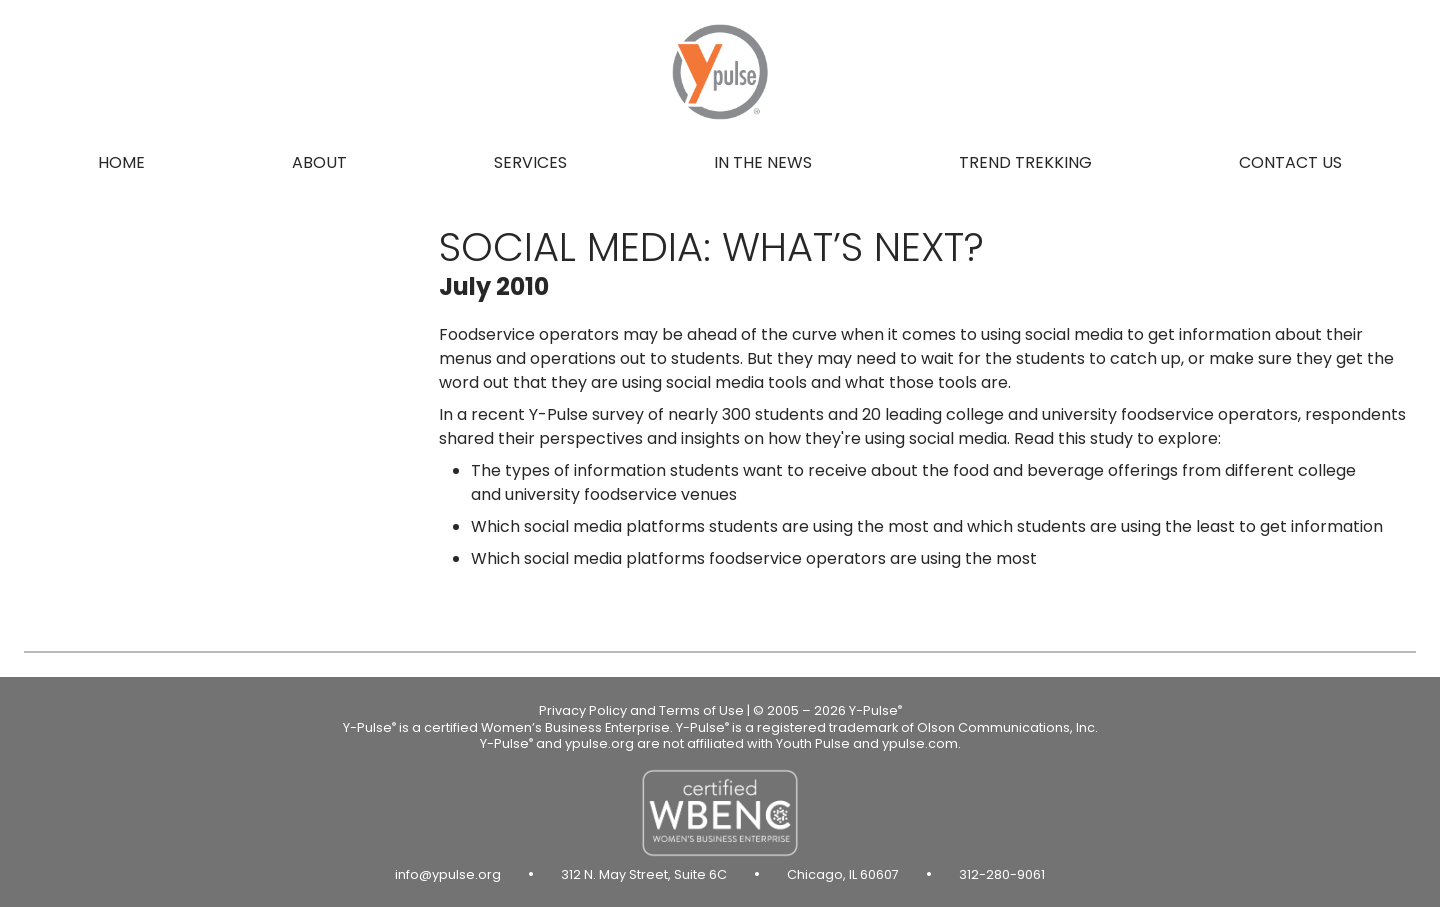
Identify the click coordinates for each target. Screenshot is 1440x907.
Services (530, 162)
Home (121, 162)
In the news (763, 162)
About (319, 162)
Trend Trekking (1025, 162)
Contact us (1290, 162)
